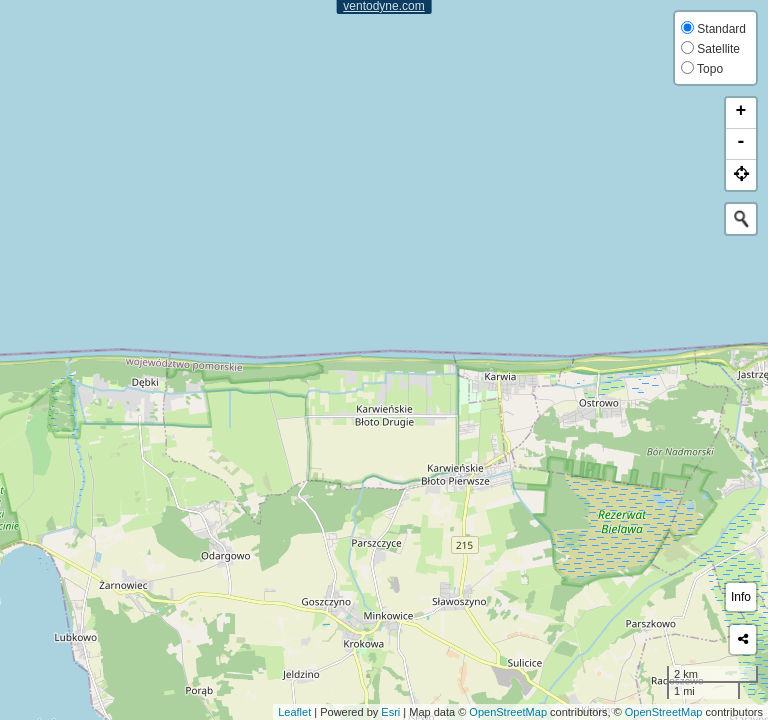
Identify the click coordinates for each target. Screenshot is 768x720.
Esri (390, 712)
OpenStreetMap (508, 712)
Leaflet (294, 712)
